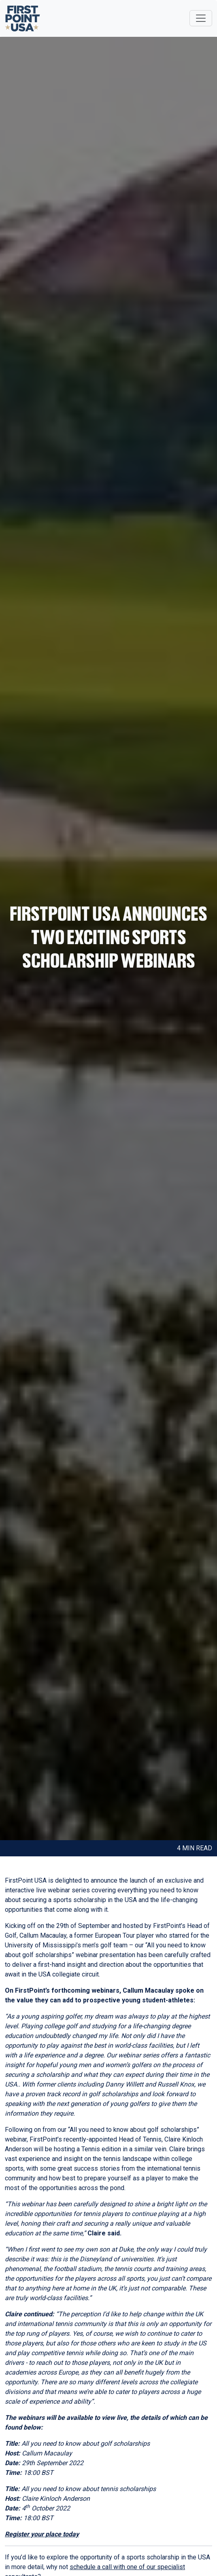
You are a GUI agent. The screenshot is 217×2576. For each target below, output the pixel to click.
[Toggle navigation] (200, 18)
